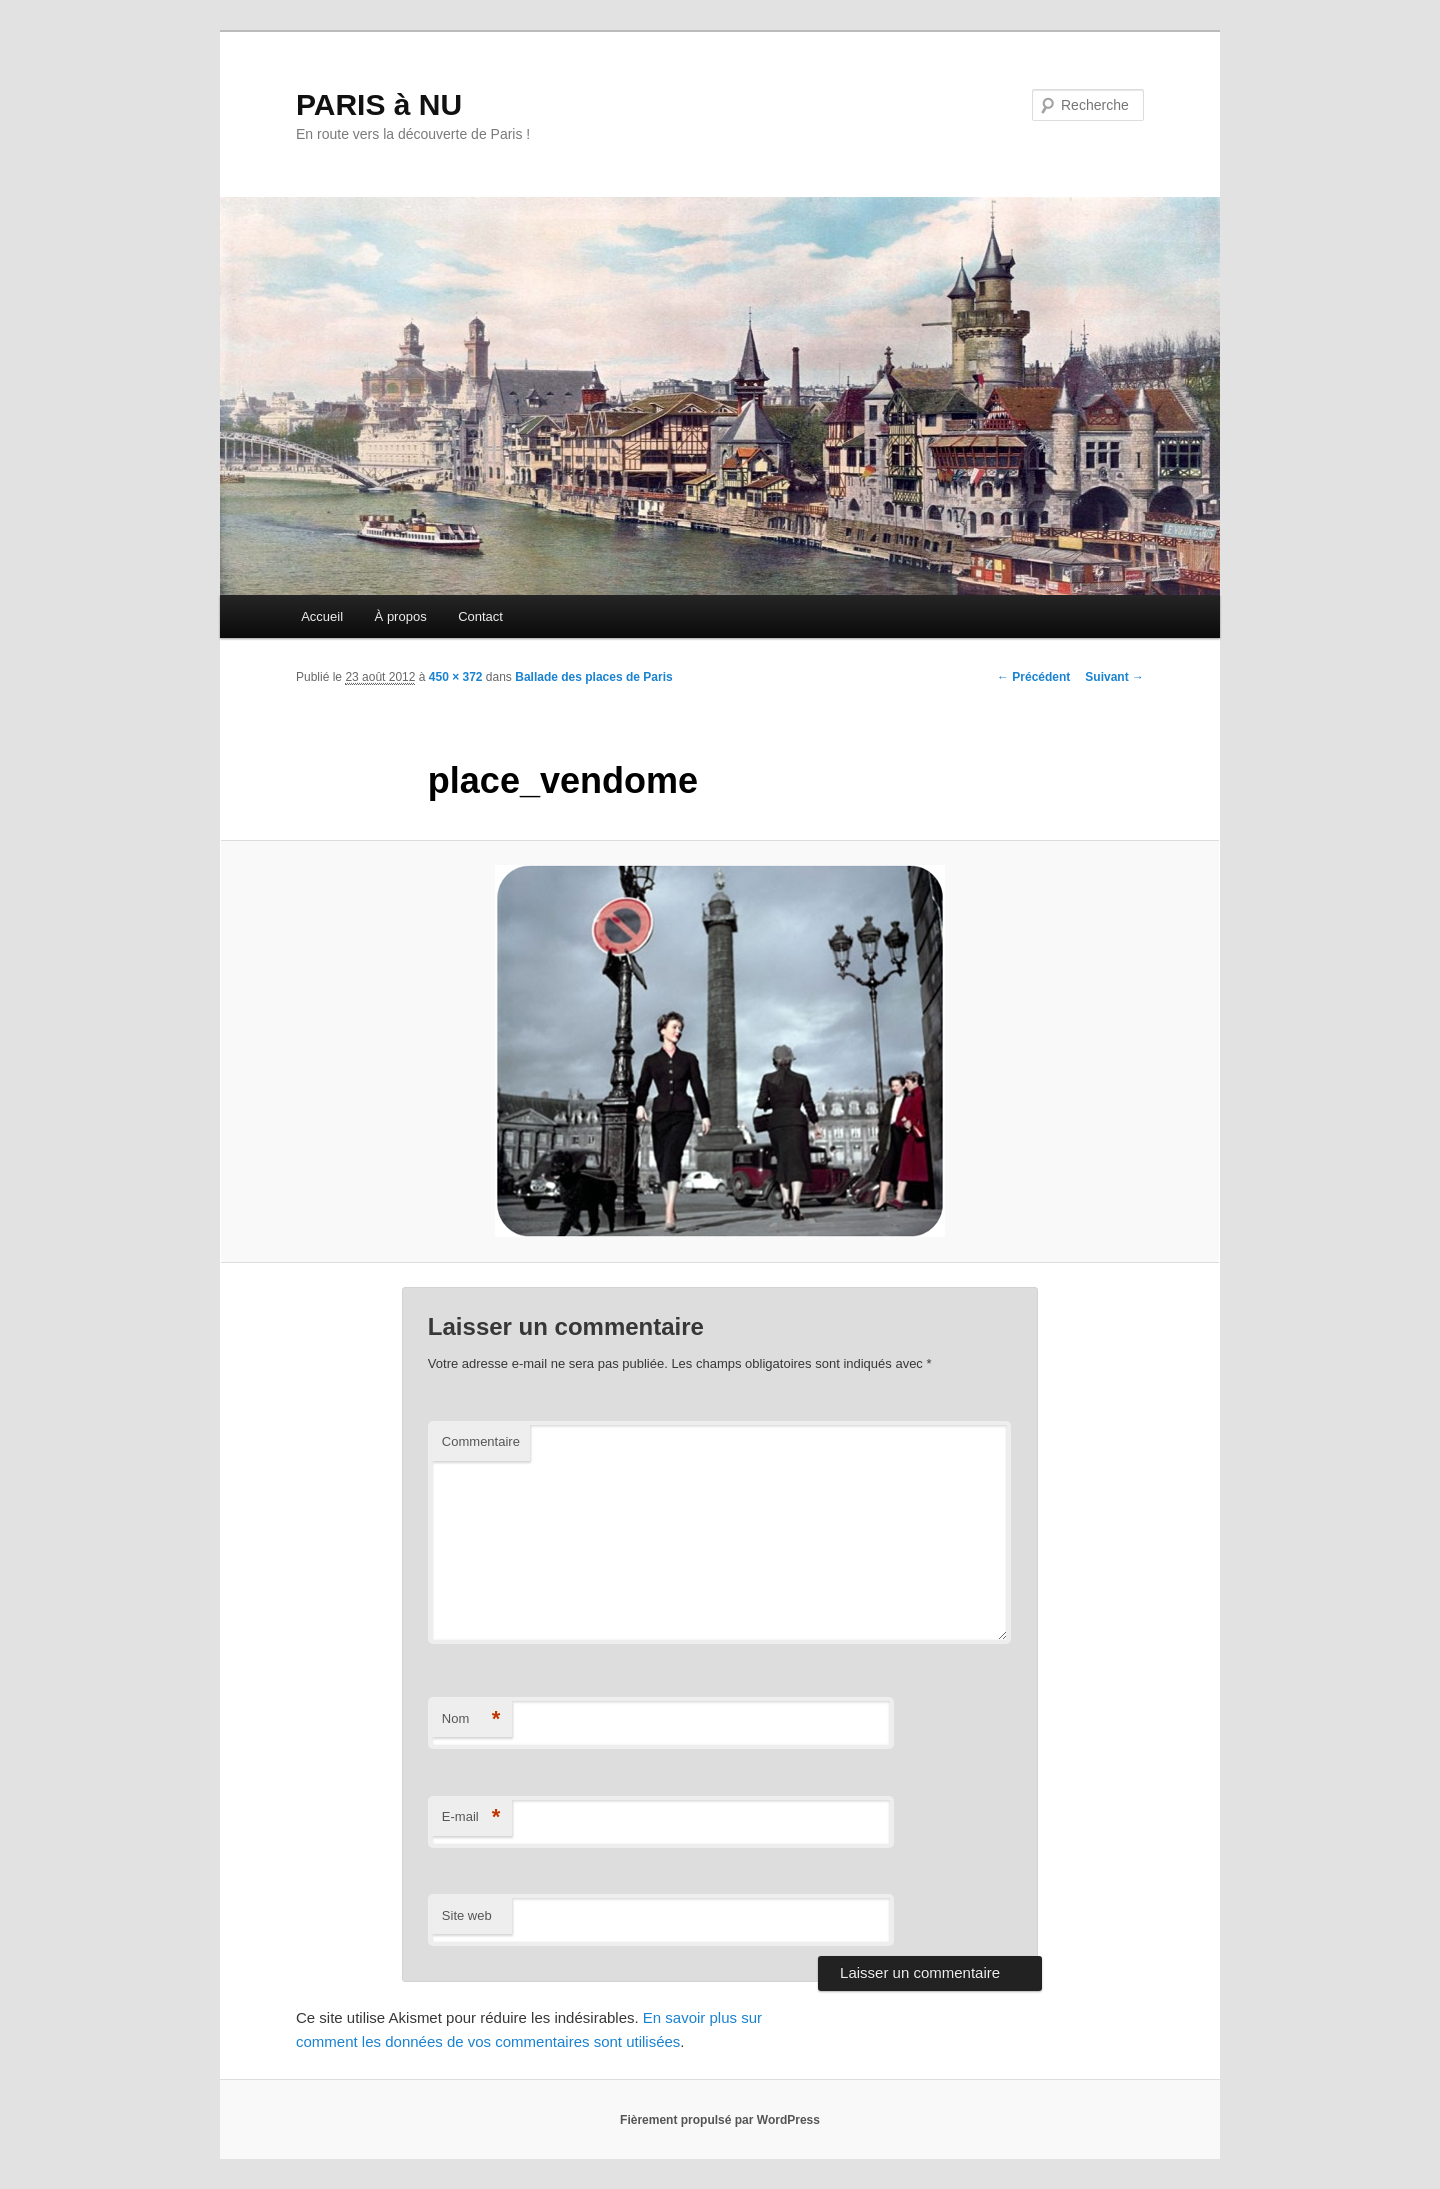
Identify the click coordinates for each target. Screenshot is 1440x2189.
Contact (480, 616)
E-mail (471, 1817)
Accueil (322, 616)
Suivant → (1114, 677)
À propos (401, 616)
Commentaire (481, 1441)
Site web (467, 1915)
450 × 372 (456, 677)
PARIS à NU (379, 104)
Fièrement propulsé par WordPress (720, 2120)
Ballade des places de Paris (593, 677)
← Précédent (1033, 677)
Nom (471, 1719)
